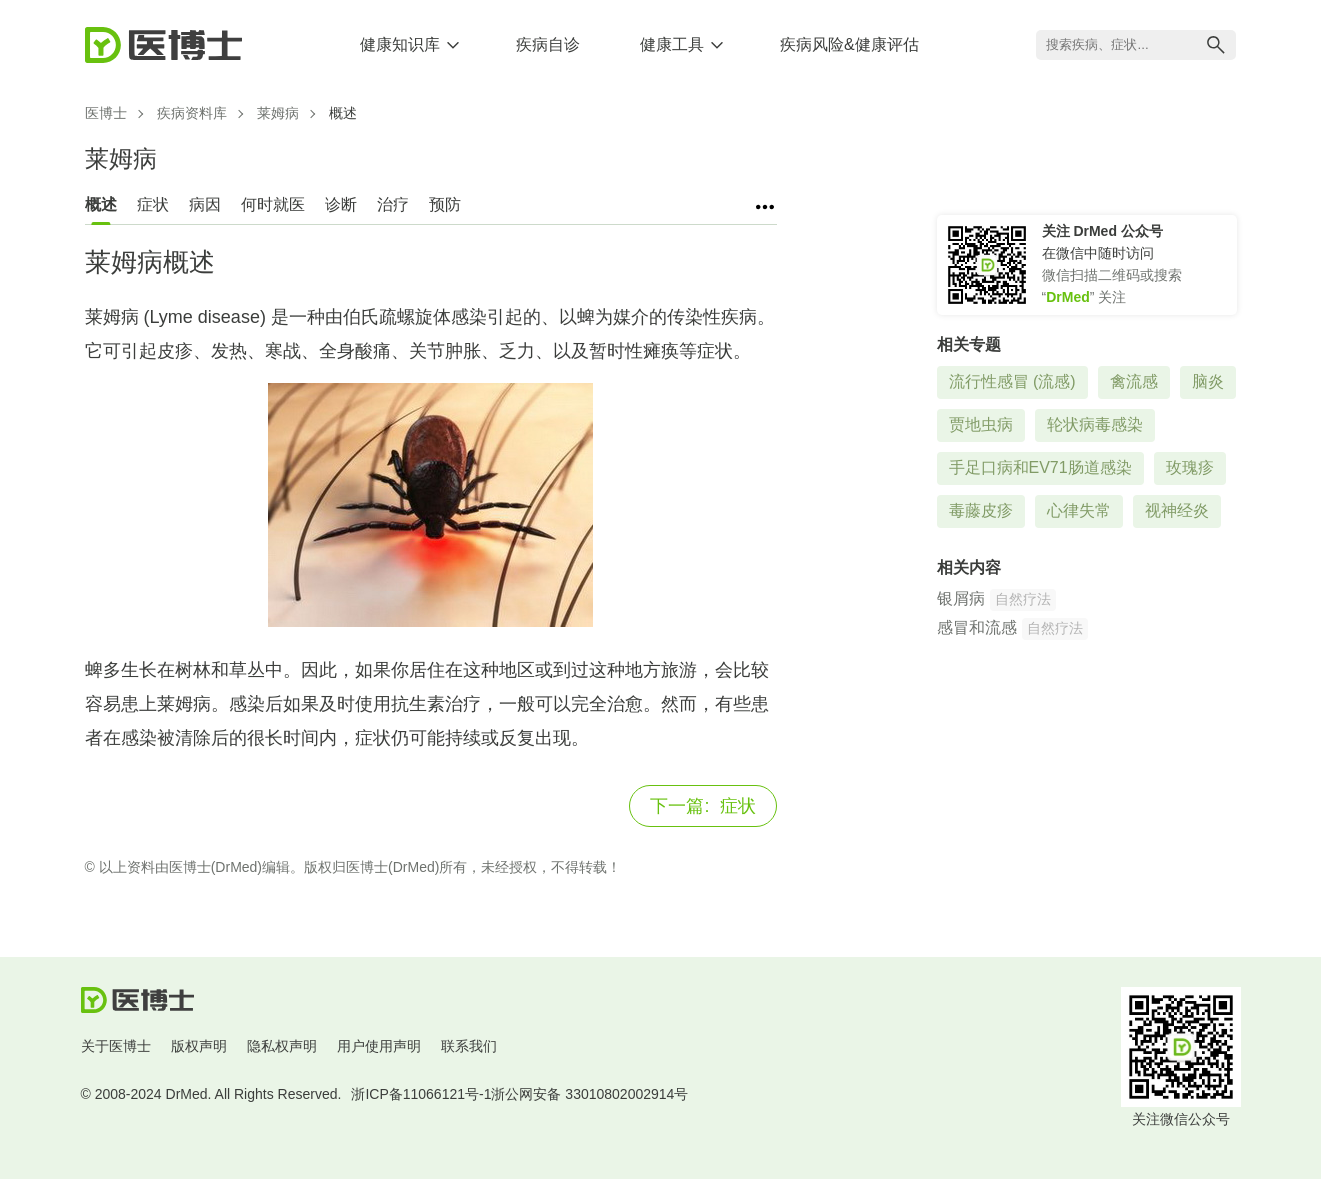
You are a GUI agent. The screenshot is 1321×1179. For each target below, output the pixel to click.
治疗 (393, 204)
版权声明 (199, 1046)
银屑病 (961, 598)
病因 (205, 204)
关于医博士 (116, 1046)
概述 (101, 204)
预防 (445, 204)
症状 (153, 204)
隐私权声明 (282, 1046)
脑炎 (1208, 381)
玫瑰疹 (1190, 467)
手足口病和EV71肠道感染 (1040, 467)
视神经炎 (1177, 510)
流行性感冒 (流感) (1012, 381)
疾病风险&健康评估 (849, 44)
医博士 (106, 113)
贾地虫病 (981, 424)
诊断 (341, 204)
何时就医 (273, 204)
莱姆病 (278, 113)
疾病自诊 (548, 44)
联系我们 (469, 1046)
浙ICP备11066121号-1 (421, 1094)
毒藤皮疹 (981, 510)
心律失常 (1079, 510)
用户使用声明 (379, 1046)
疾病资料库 (192, 113)
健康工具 (672, 44)
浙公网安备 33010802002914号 (589, 1094)
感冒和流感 (977, 627)
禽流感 (1134, 381)
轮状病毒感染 (1095, 424)
